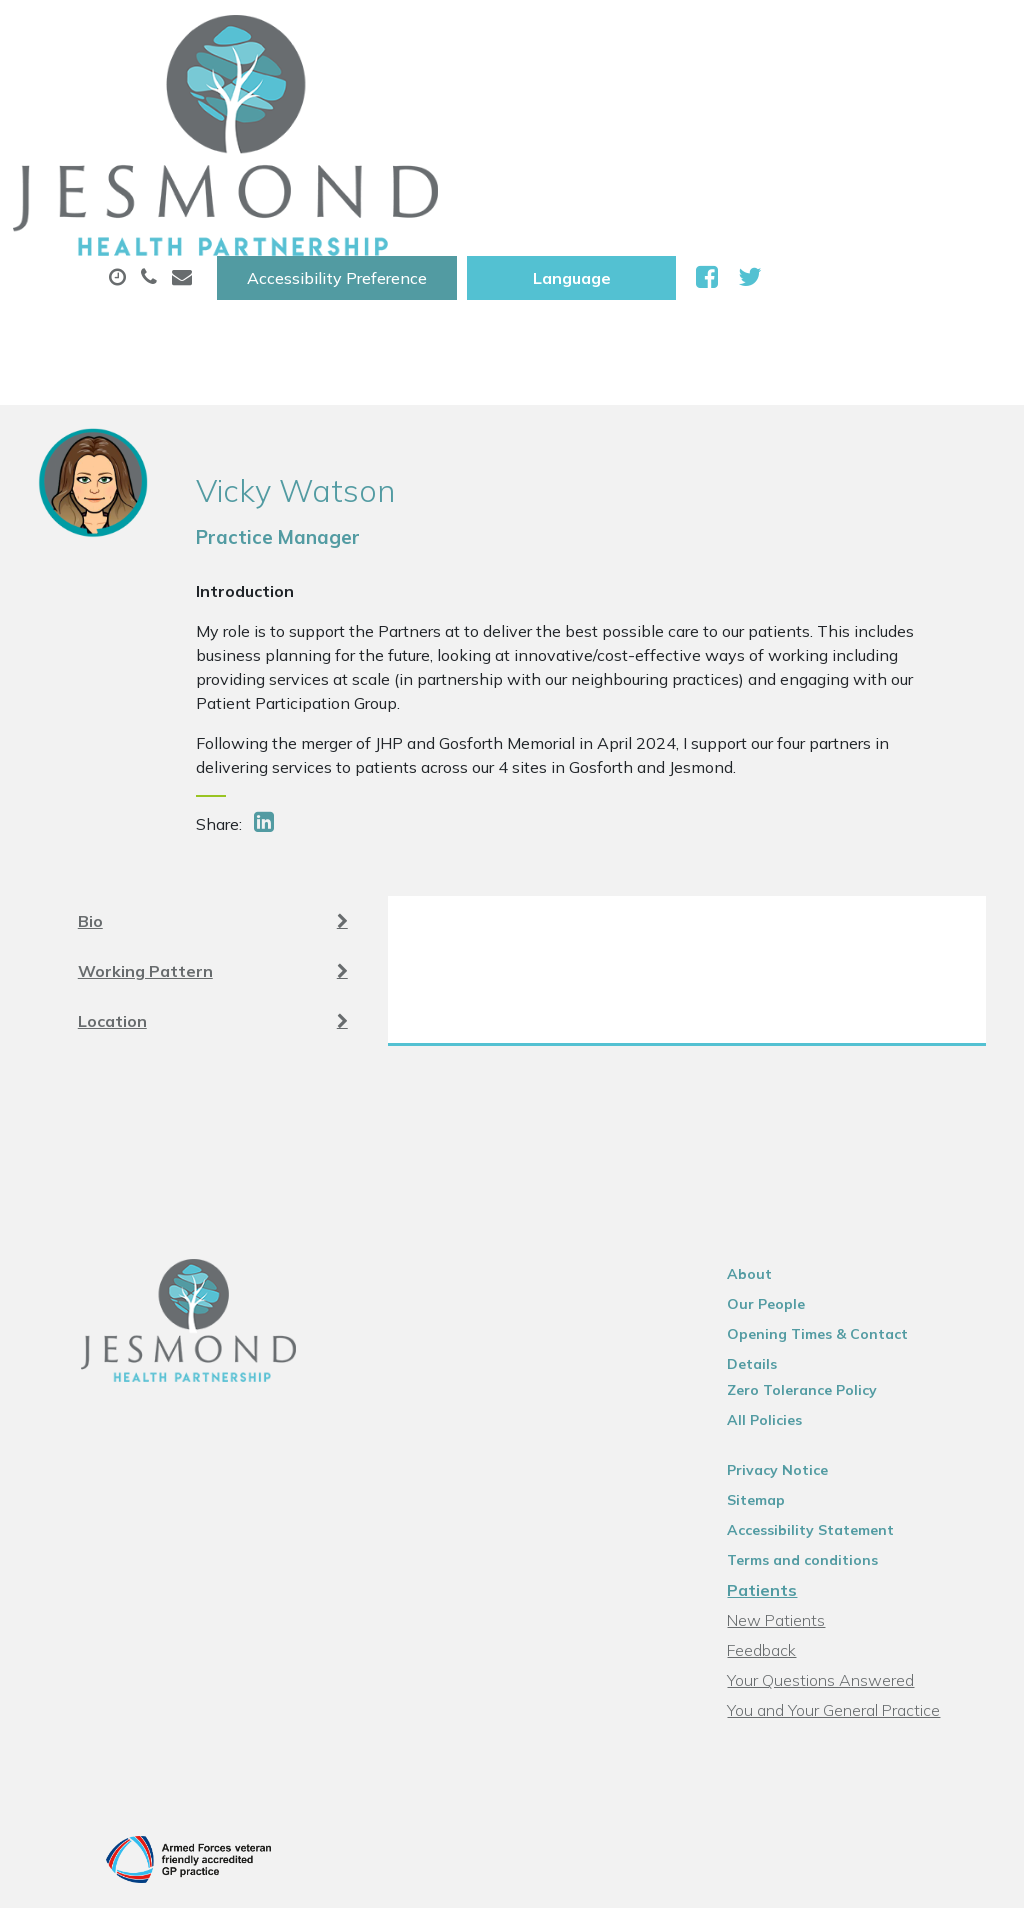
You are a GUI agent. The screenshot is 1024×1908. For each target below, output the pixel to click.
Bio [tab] (213, 752)
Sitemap (778, 1327)
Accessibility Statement (832, 1357)
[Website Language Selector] (820, 37)
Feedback (783, 1477)
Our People (788, 1157)
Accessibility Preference (586, 37)
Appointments (480, 99)
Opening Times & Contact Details (866, 1187)
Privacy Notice (799, 1297)
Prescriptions (660, 99)
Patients (784, 1417)
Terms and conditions (824, 1387)
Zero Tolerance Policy (824, 1217)
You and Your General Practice (855, 1537)
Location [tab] (213, 852)
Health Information (633, 169)
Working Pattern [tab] (213, 802)
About (315, 99)
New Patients (434, 169)
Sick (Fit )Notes (830, 99)
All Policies (786, 1247)
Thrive (966, 1781)
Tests (300, 169)
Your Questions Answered (842, 1507)
